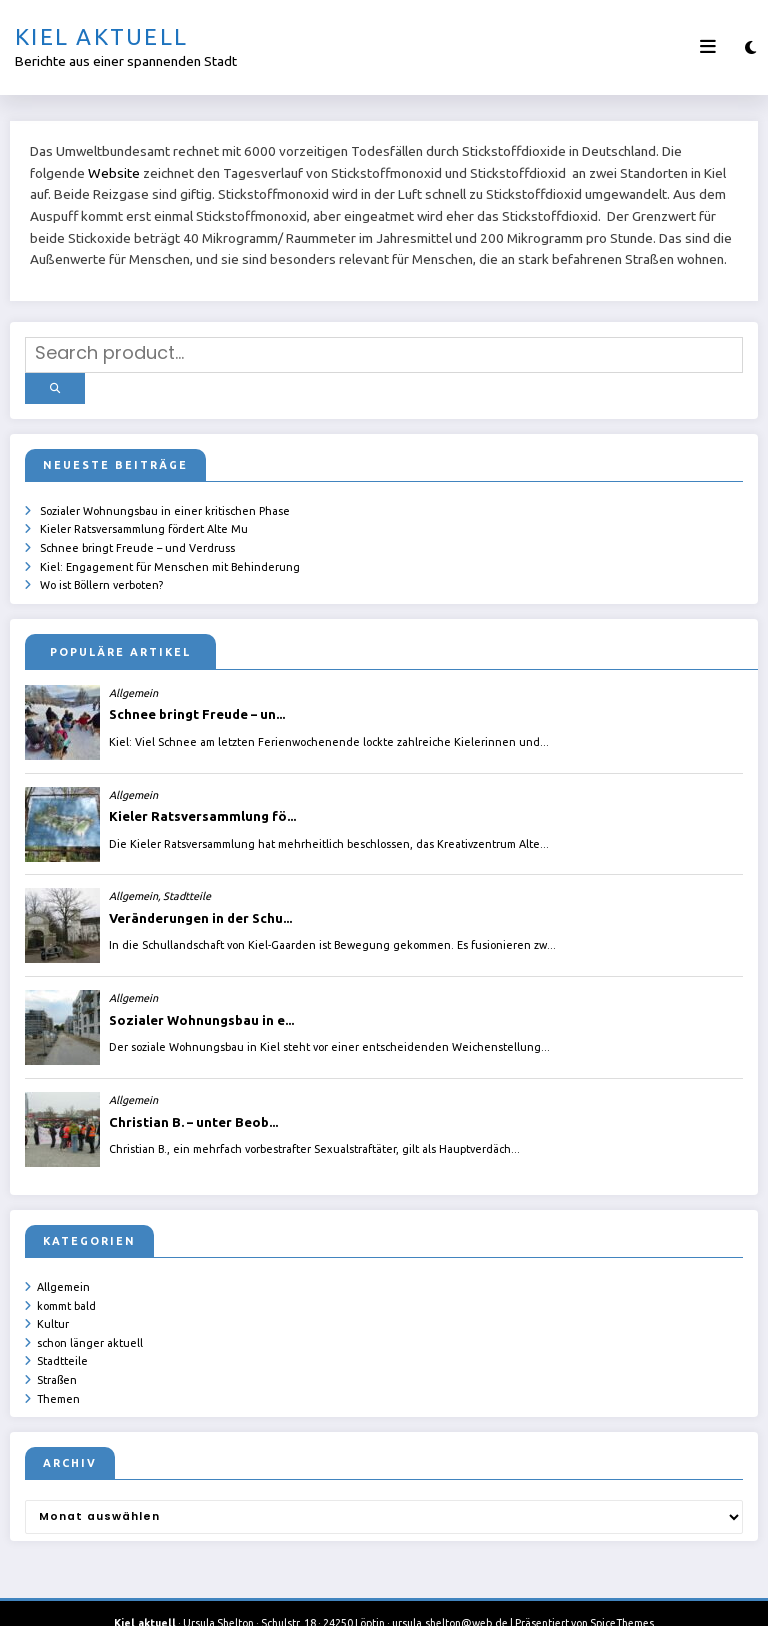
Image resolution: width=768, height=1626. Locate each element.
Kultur (53, 1304)
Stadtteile (62, 1338)
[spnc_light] (750, 47)
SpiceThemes (622, 1596)
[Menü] (708, 47)
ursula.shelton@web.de (450, 1596)
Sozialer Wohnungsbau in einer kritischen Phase (165, 500)
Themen (58, 1373)
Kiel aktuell (101, 36)
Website (114, 173)
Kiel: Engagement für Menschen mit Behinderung (170, 552)
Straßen (57, 1356)
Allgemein (63, 1269)
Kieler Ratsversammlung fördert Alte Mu (144, 517)
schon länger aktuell (90, 1321)
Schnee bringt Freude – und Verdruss (137, 534)
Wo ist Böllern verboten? (101, 569)
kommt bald (66, 1287)
